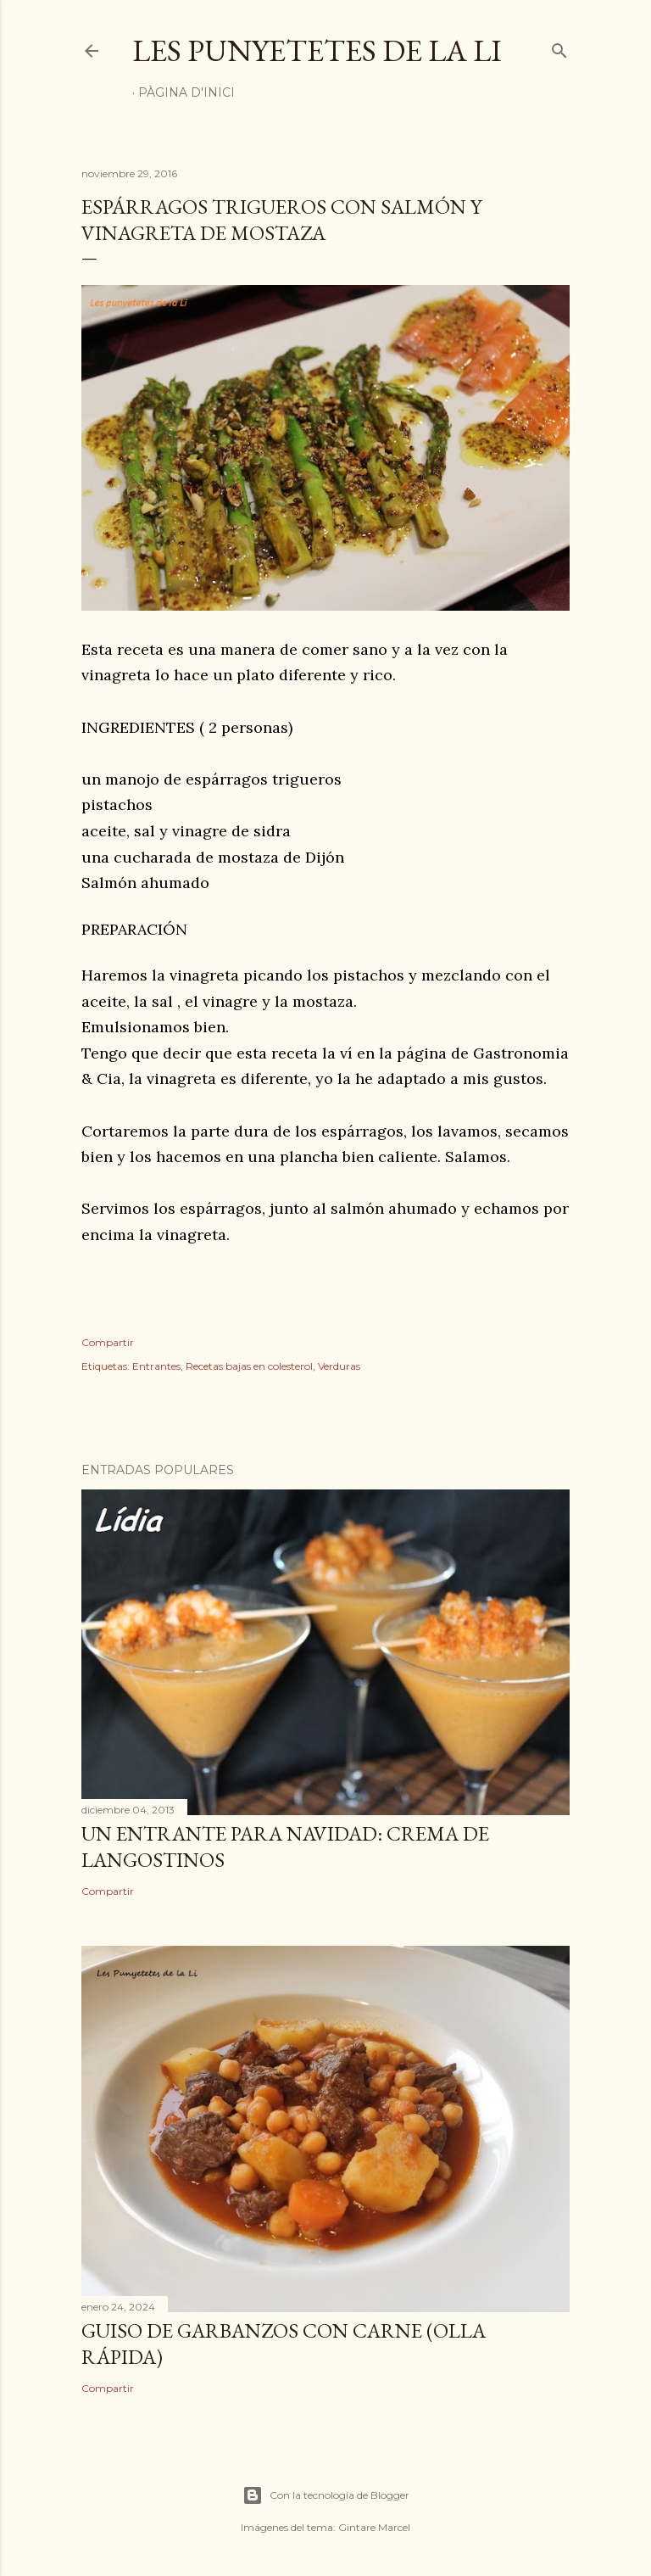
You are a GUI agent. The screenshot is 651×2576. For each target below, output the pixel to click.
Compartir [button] (107, 1342)
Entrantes (156, 1366)
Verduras (339, 1366)
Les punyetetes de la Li (317, 50)
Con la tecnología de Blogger (325, 2495)
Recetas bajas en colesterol (249, 1366)
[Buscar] (559, 47)
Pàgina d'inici (186, 92)
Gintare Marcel (374, 2527)
